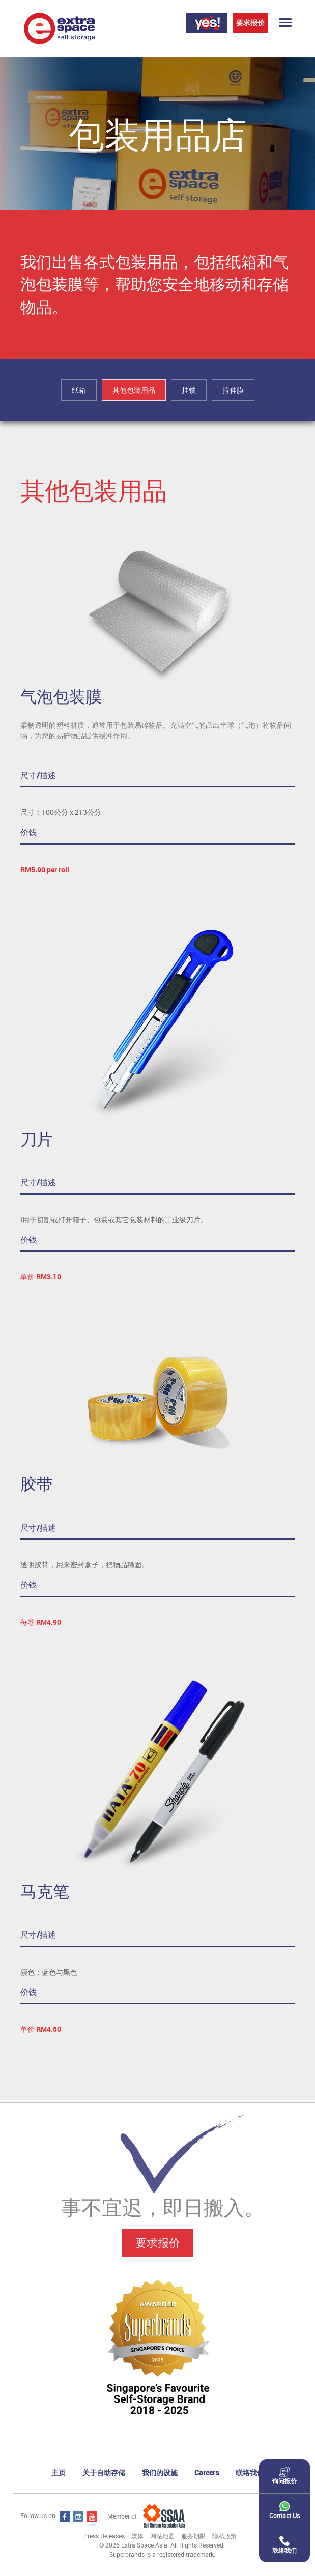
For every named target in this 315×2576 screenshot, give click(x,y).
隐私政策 (224, 2536)
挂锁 (189, 390)
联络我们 (250, 2472)
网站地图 (162, 2536)
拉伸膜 (233, 390)
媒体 (137, 2536)
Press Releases (104, 2536)
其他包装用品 (133, 390)
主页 (58, 2472)
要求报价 (250, 22)
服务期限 (193, 2536)
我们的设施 (160, 2472)
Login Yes (206, 23)
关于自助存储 (103, 2472)
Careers (206, 2472)
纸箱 (79, 390)
